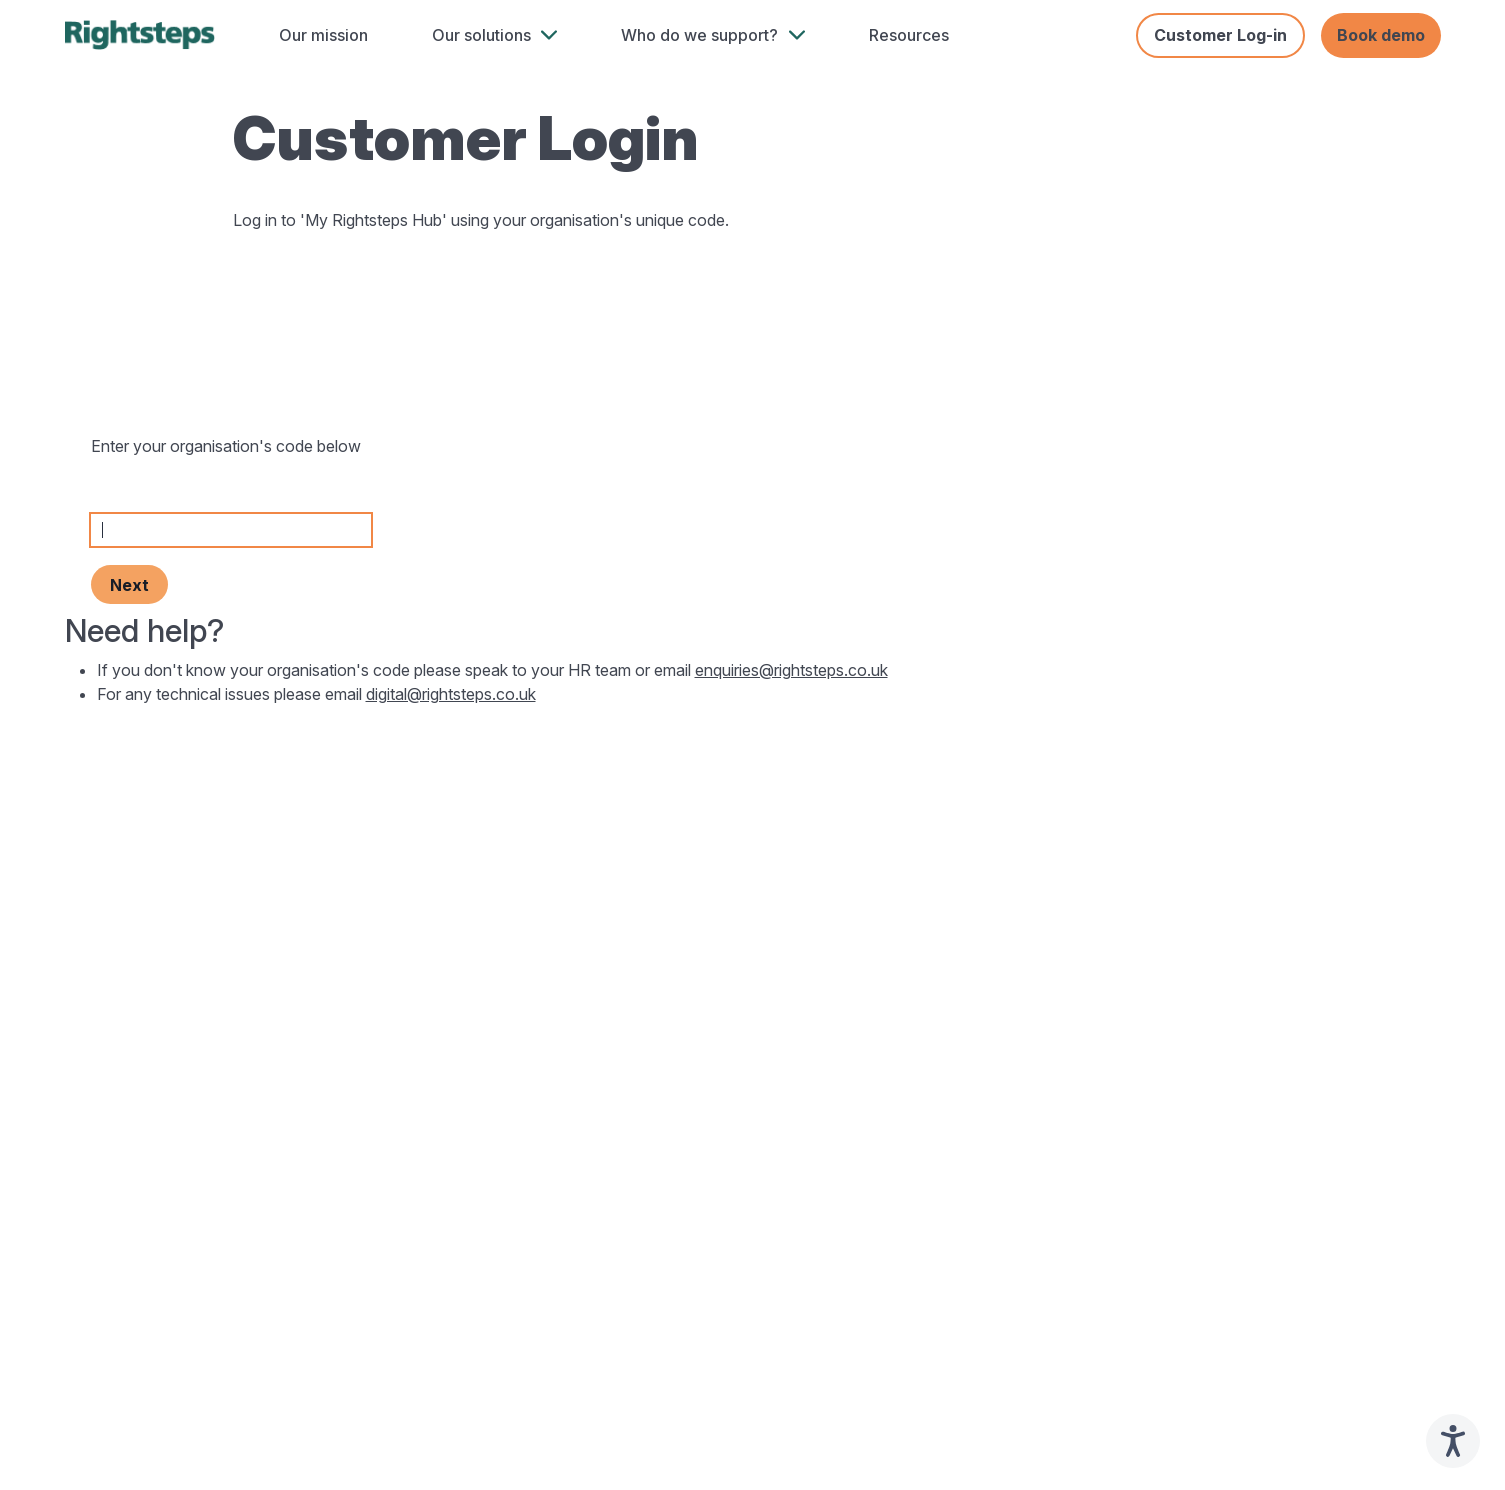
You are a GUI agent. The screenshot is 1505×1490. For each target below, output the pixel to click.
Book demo (1381, 35)
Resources (909, 35)
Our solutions (481, 35)
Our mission (323, 35)
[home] (140, 35)
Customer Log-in (1220, 35)
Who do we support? (699, 35)
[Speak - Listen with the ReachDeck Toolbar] (1453, 1441)
